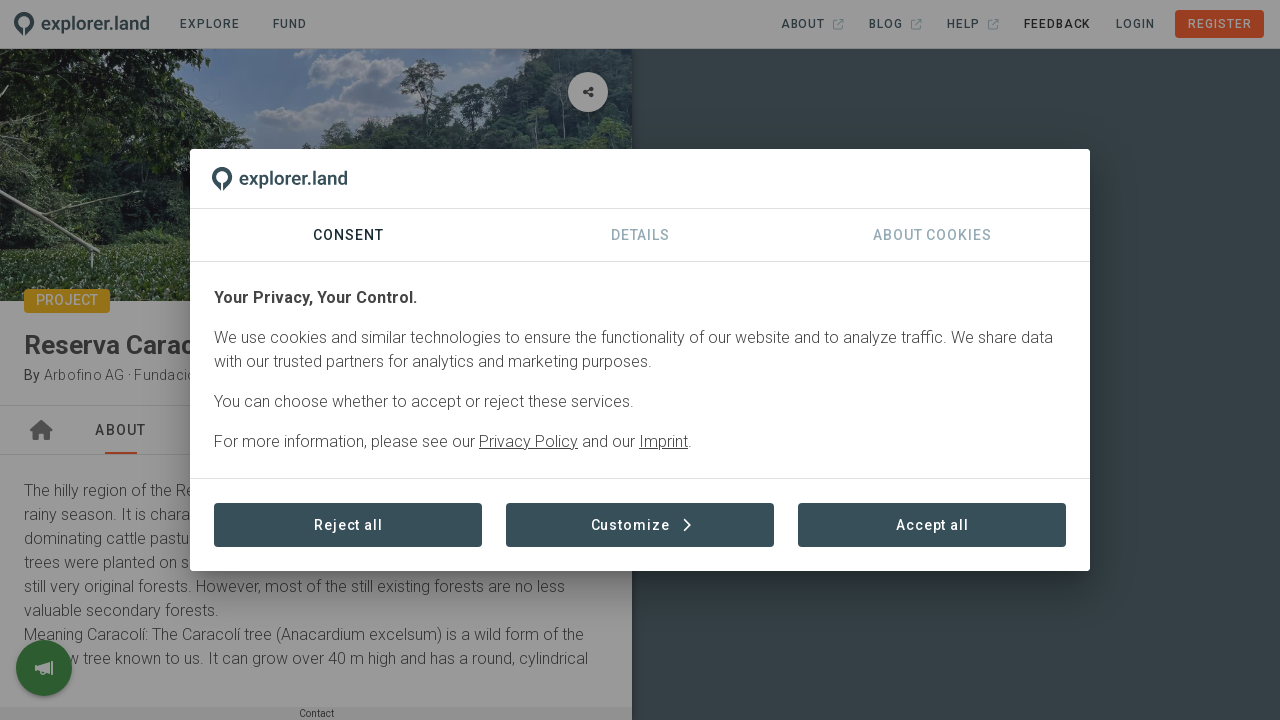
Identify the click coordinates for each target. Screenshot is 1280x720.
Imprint (663, 441)
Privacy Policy (528, 441)
